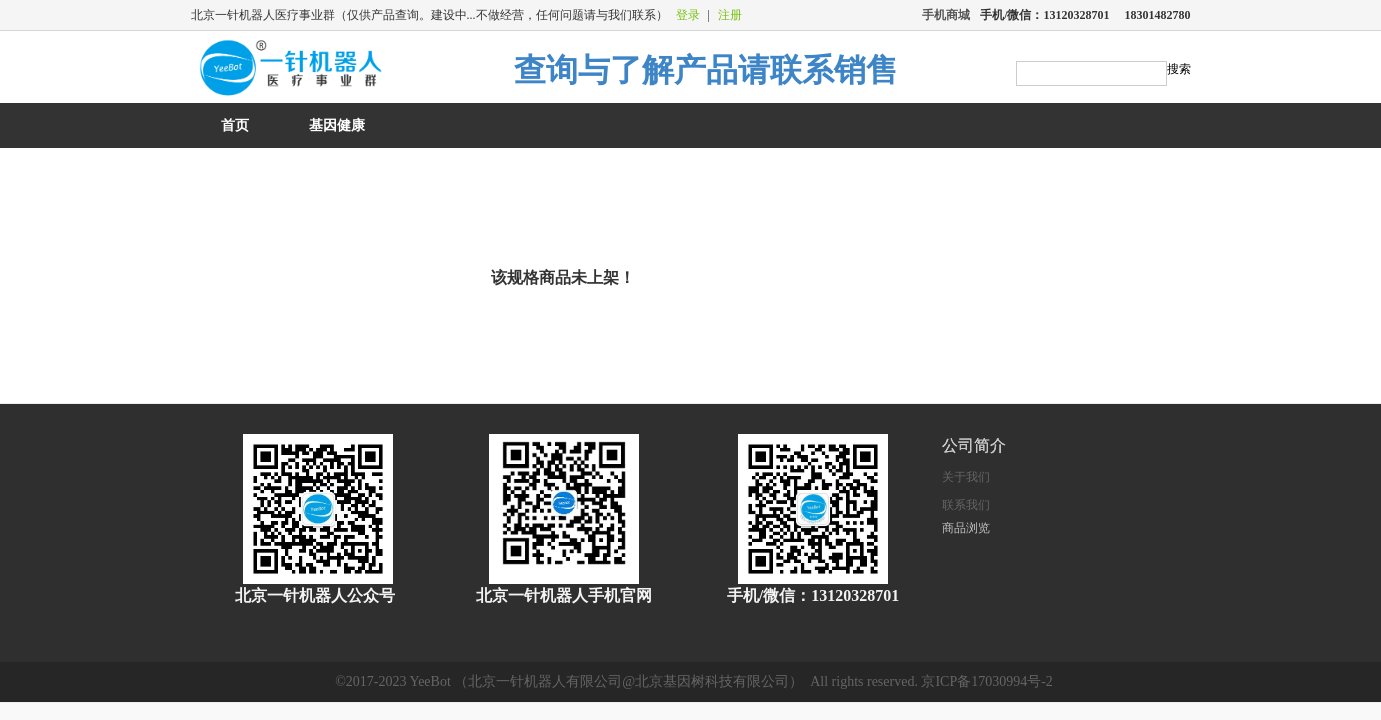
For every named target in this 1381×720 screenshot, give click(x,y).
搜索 (1179, 69)
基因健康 (337, 125)
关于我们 (966, 477)
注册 (730, 15)
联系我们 (966, 505)
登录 (688, 15)
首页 (235, 125)
